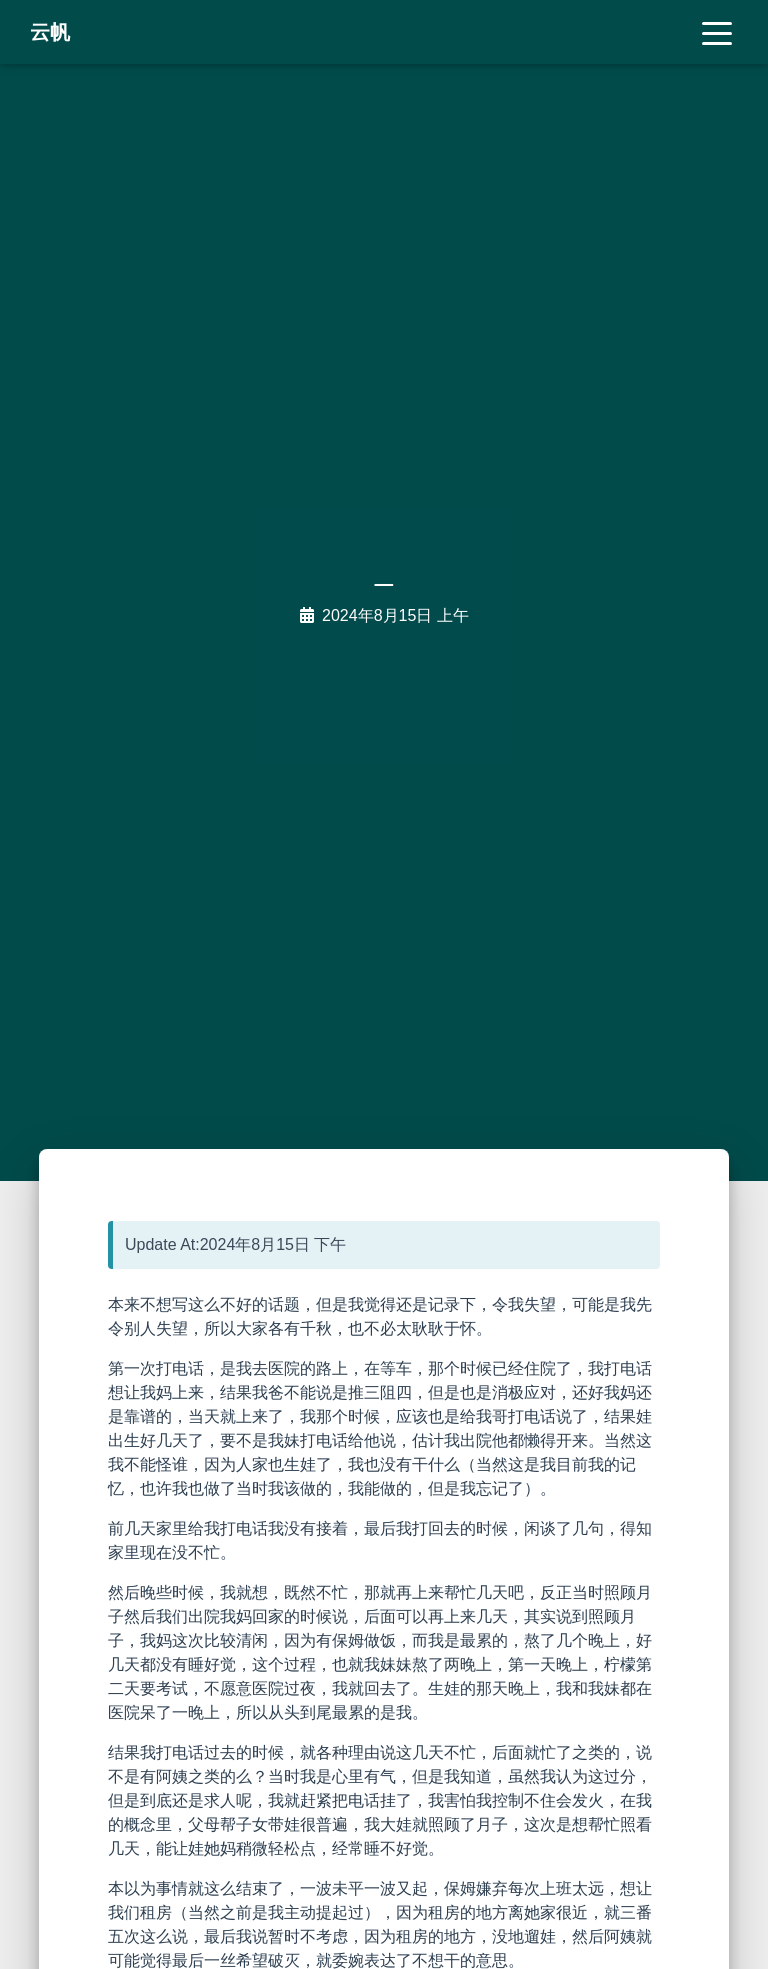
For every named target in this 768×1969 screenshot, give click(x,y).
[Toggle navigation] (717, 32)
